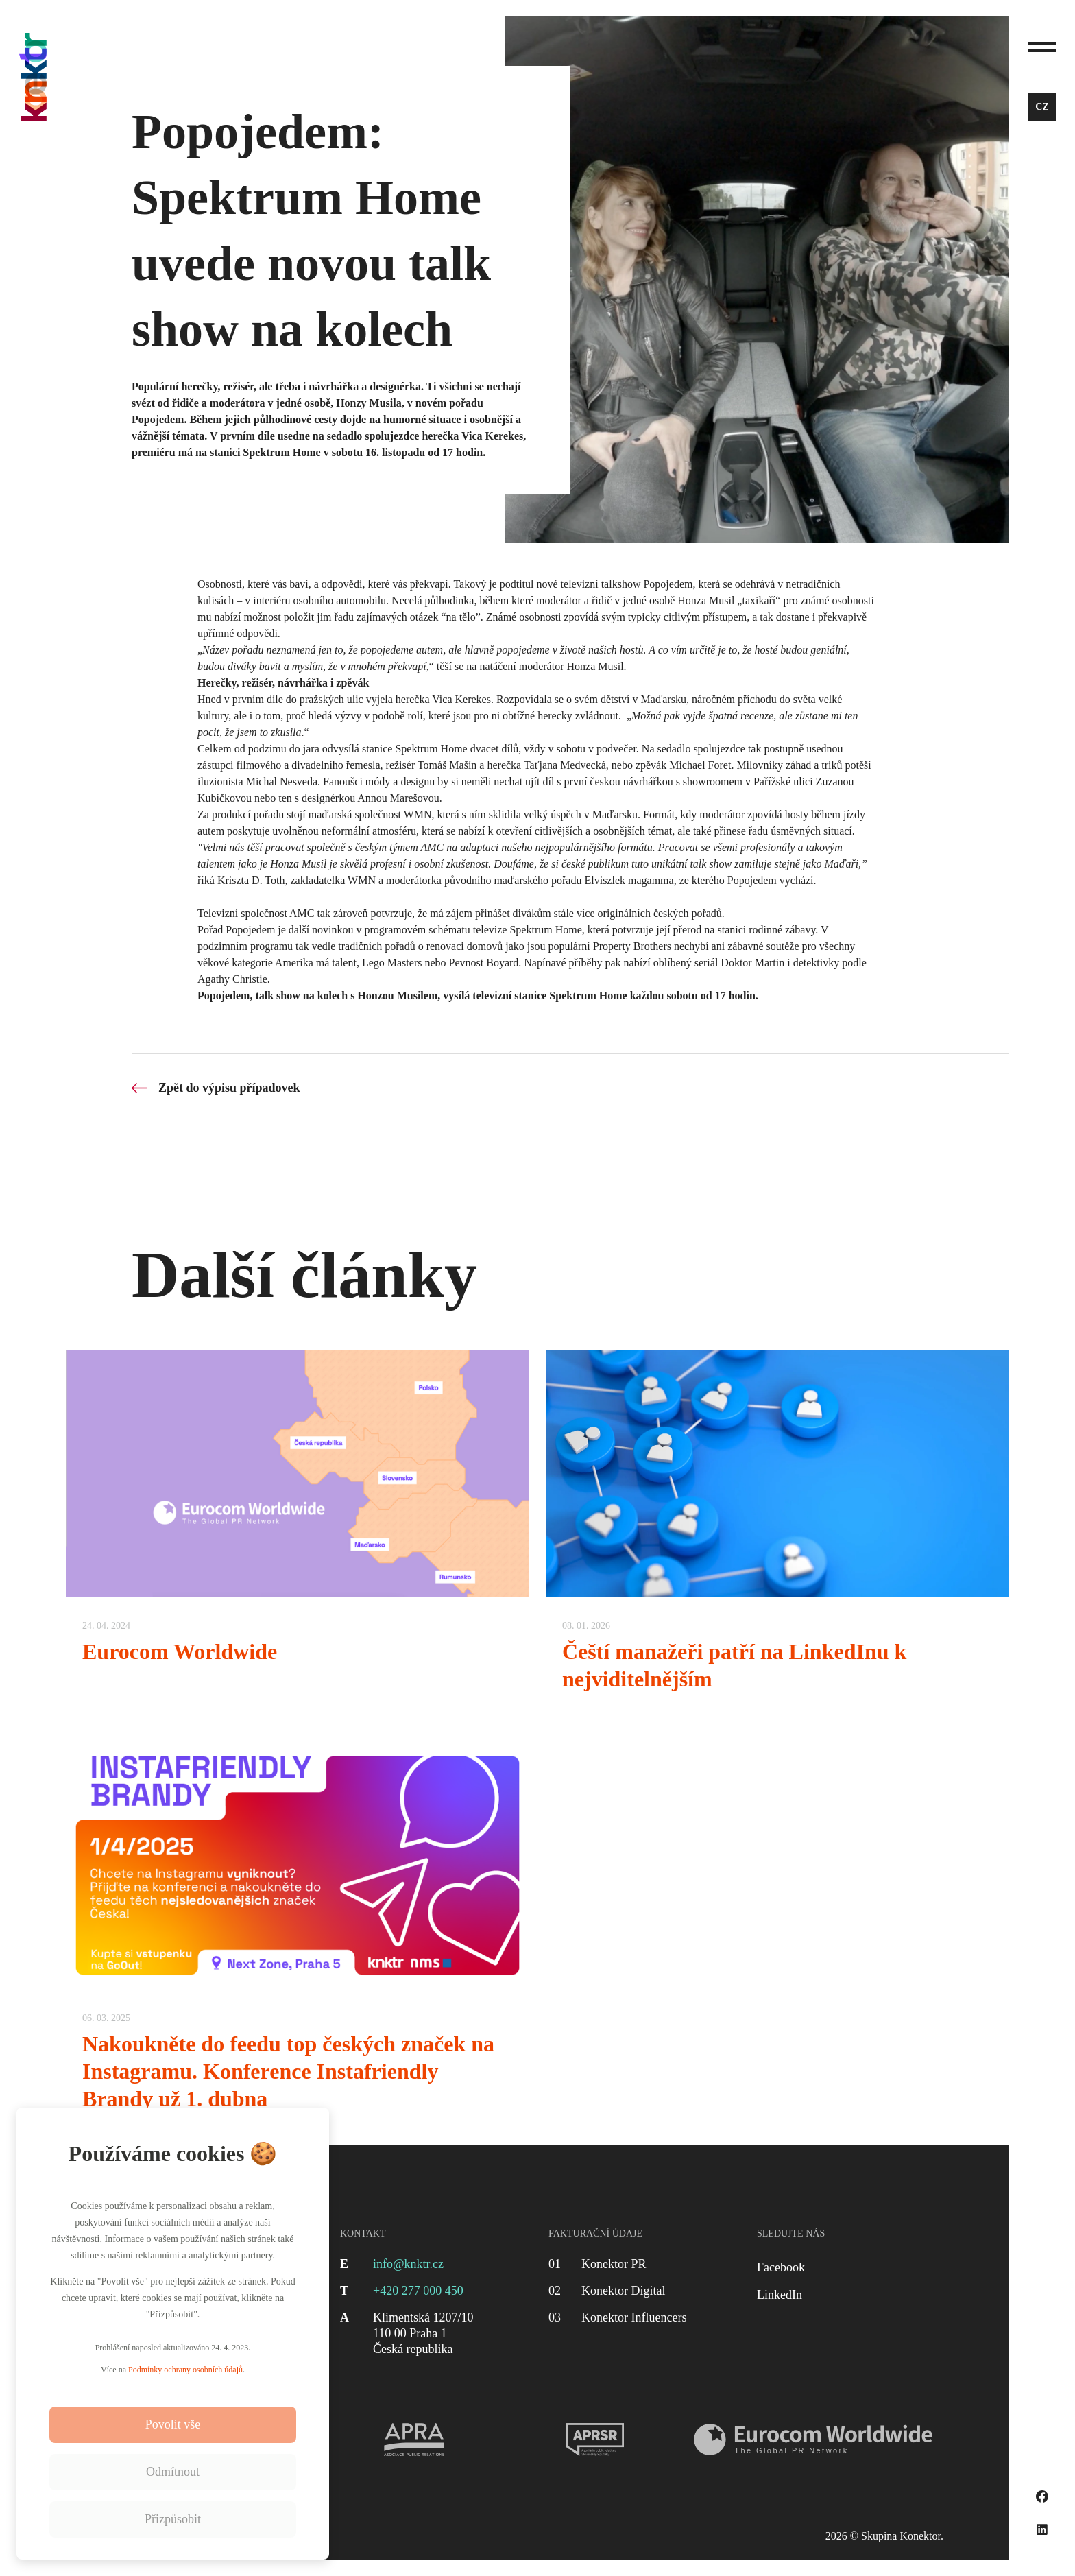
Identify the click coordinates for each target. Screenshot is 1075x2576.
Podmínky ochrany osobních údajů (185, 2369)
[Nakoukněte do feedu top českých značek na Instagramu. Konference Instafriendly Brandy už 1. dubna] (297, 1935)
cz (1041, 107)
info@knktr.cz (408, 2264)
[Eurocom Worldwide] (297, 1529)
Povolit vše (173, 2424)
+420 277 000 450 (418, 2291)
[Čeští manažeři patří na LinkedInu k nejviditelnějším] (777, 1529)
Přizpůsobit (173, 2519)
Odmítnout (173, 2472)
